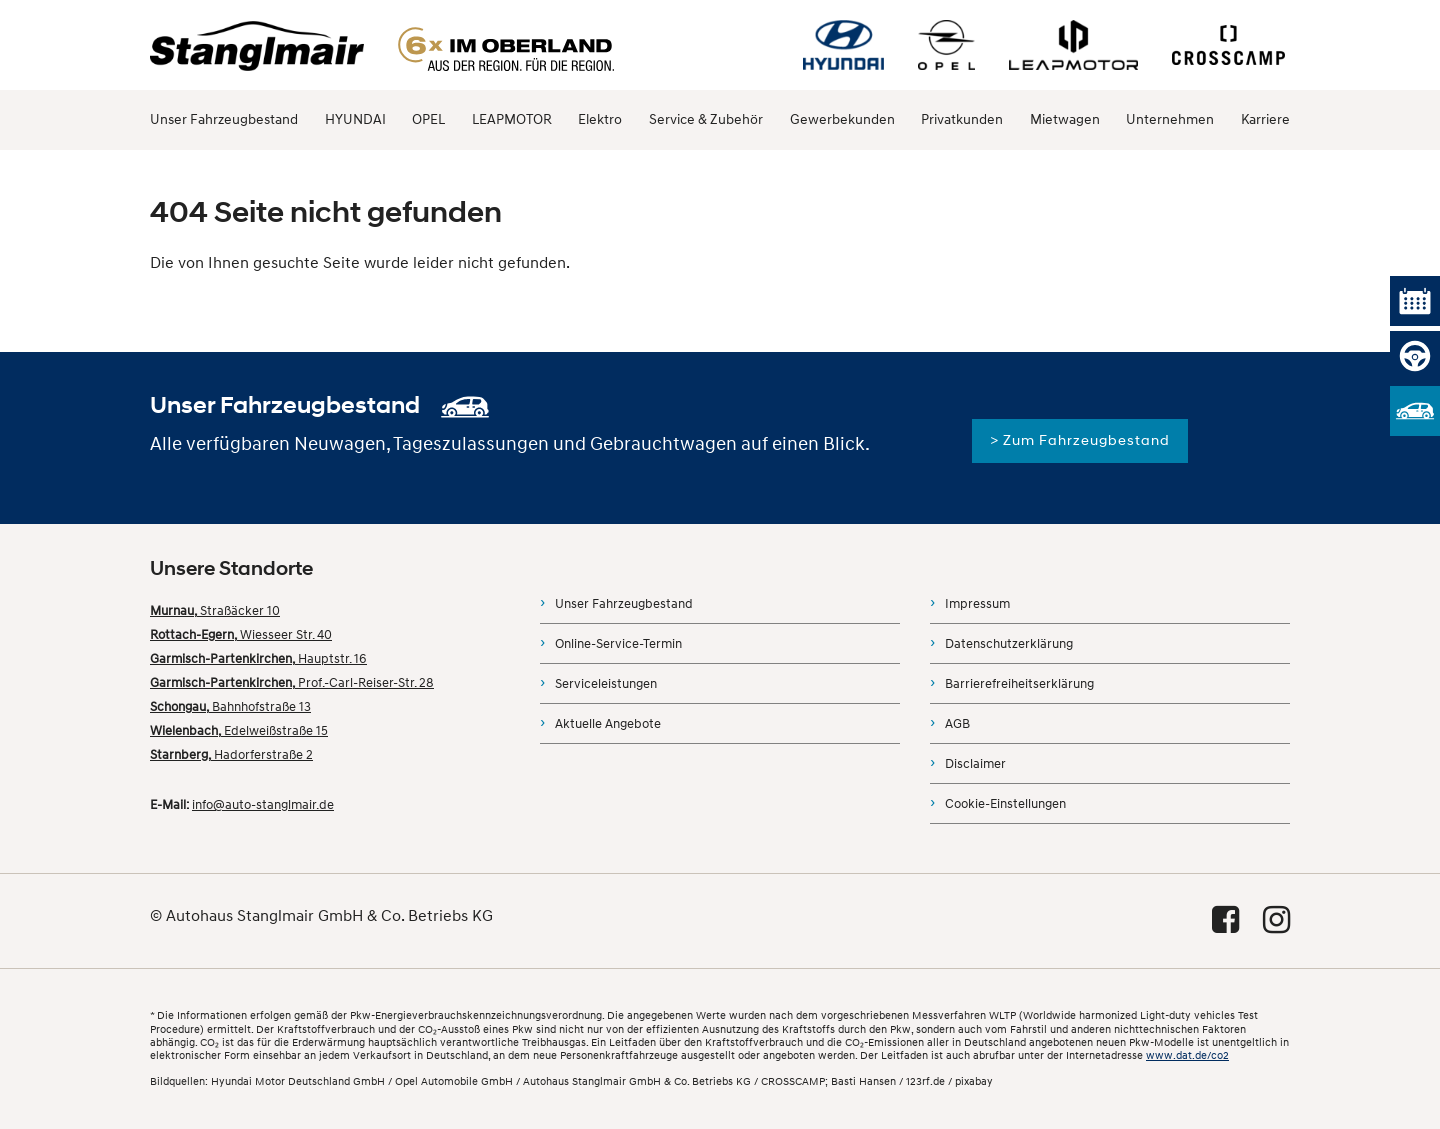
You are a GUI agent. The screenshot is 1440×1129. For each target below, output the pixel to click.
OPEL (428, 119)
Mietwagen (1065, 119)
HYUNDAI (355, 119)
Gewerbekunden (842, 119)
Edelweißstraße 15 (239, 731)
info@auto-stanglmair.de (263, 805)
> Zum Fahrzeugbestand (1080, 440)
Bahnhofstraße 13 (230, 707)
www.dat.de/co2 (1187, 1055)
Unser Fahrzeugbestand (224, 119)
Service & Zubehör (706, 119)
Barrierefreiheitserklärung (1019, 684)
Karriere (1265, 119)
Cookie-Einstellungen (1005, 804)
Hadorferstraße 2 (231, 755)
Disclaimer (975, 764)
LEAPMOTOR (512, 119)
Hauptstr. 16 (258, 659)
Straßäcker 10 (215, 611)
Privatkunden (962, 119)
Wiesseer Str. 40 (241, 635)
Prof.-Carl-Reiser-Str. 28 (292, 683)
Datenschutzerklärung (1009, 644)
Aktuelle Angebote (608, 724)
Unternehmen (1170, 119)
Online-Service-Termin (618, 644)
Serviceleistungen (606, 684)
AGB (957, 724)
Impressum (977, 604)
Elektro (600, 119)
